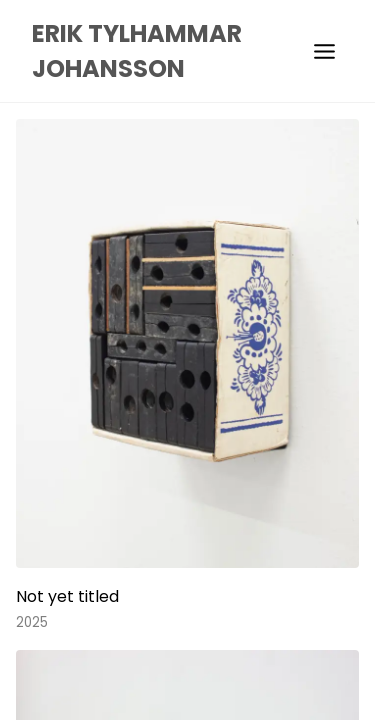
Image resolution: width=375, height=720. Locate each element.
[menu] (324, 51)
